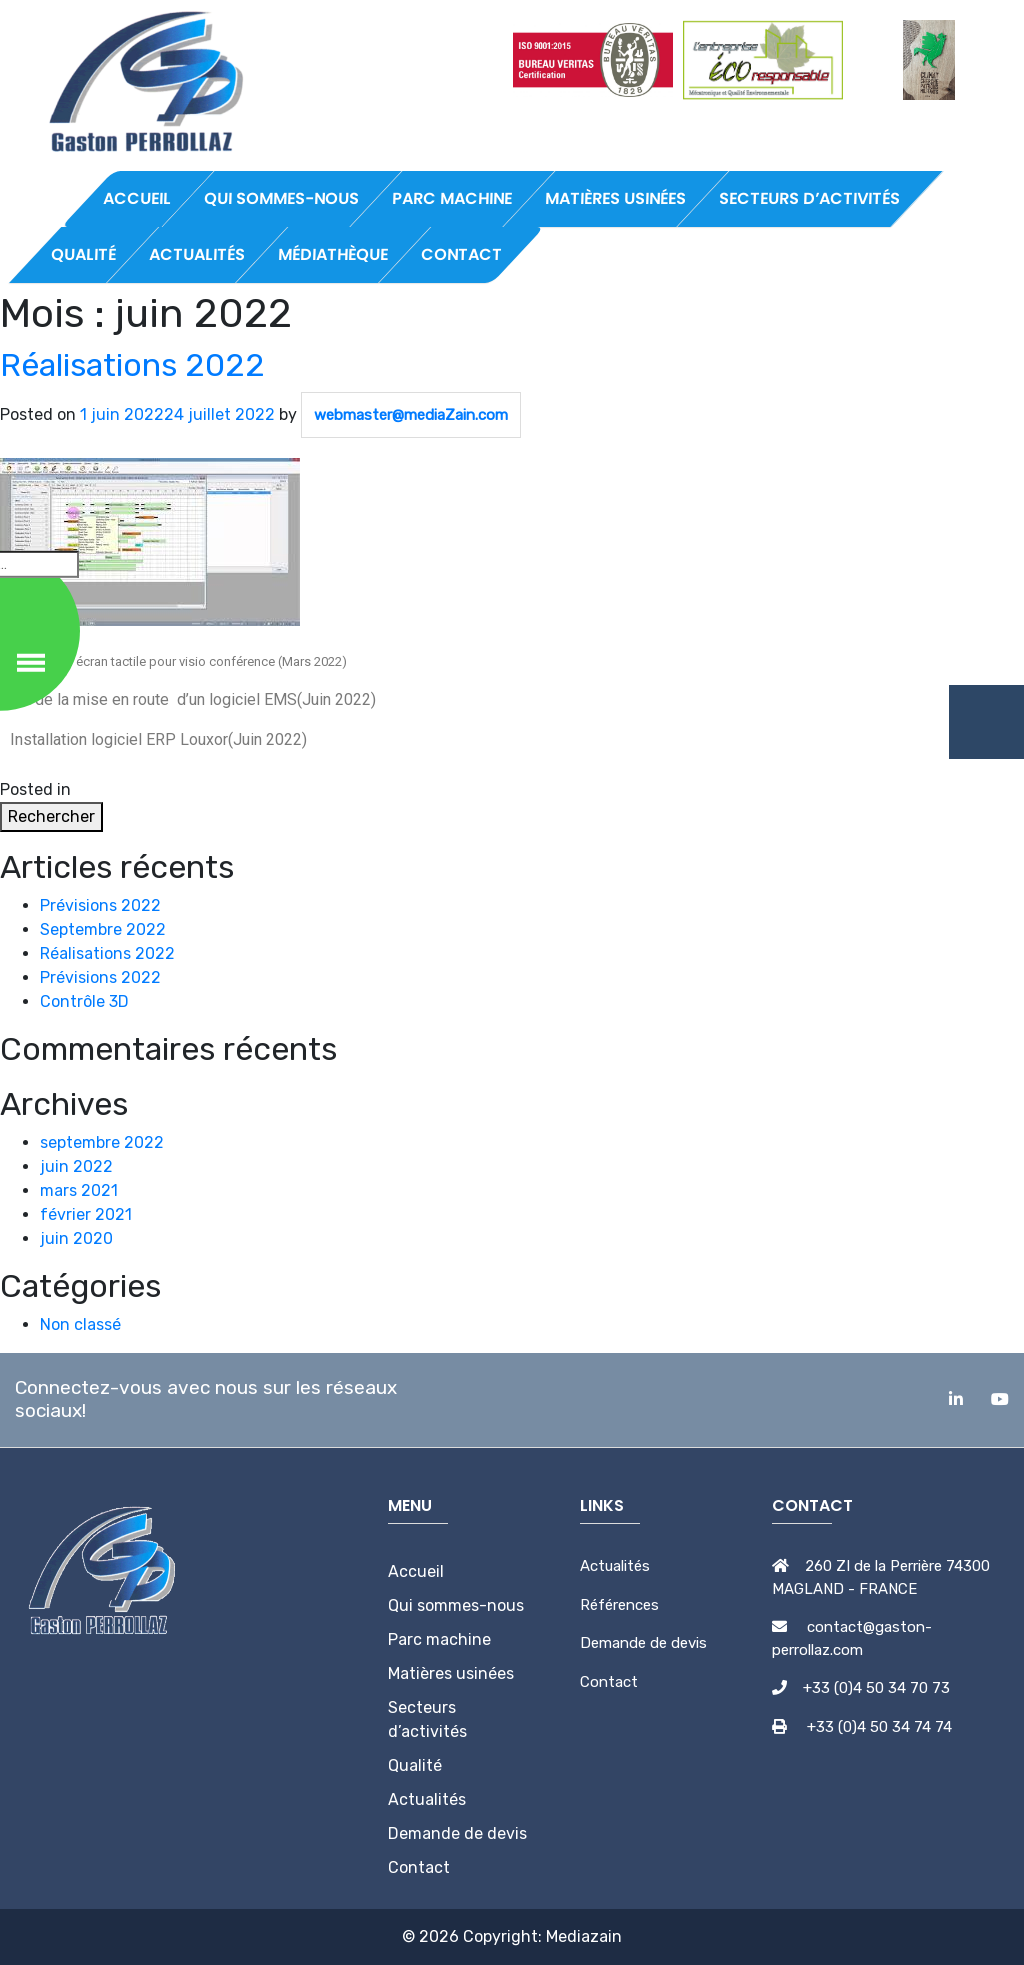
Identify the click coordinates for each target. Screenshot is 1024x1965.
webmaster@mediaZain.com (411, 415)
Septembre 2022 (103, 929)
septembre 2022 (102, 1142)
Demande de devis (643, 1643)
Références (619, 1605)
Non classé (115, 789)
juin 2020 (76, 1238)
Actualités (615, 1566)
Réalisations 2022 (132, 365)
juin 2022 (76, 1166)
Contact (609, 1682)
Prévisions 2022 (100, 905)
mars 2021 (79, 1190)
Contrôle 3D (84, 1001)
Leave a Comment (224, 789)
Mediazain (584, 1936)
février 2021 (86, 1214)
